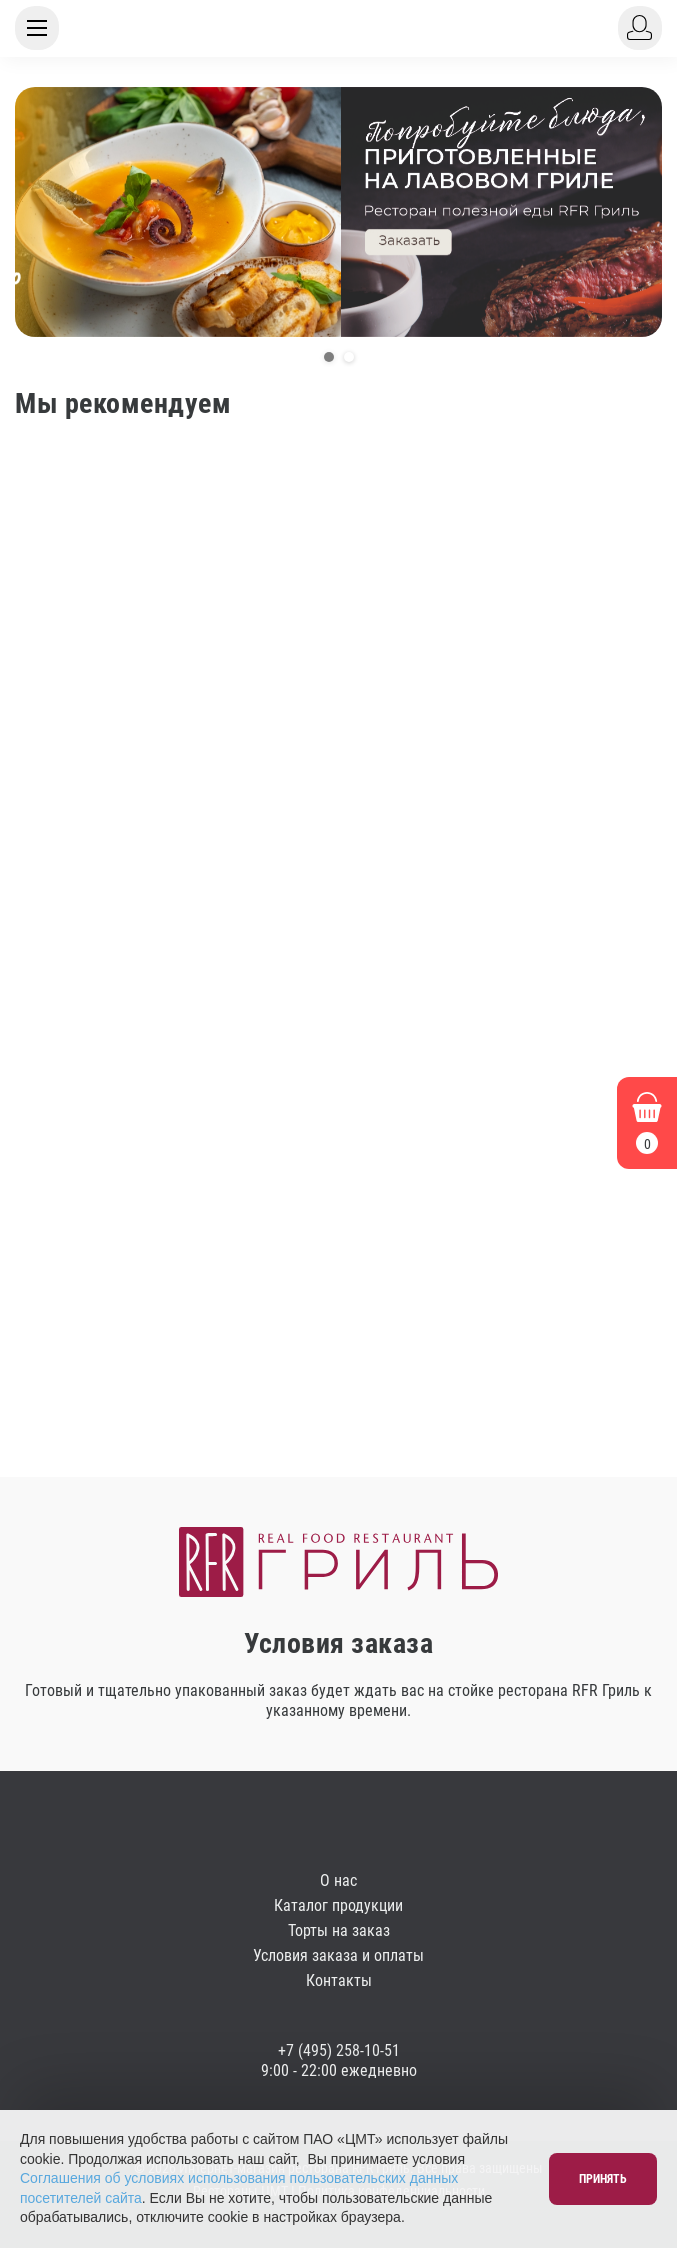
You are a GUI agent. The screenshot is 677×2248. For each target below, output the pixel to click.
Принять (603, 2179)
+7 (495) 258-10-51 (339, 2050)
